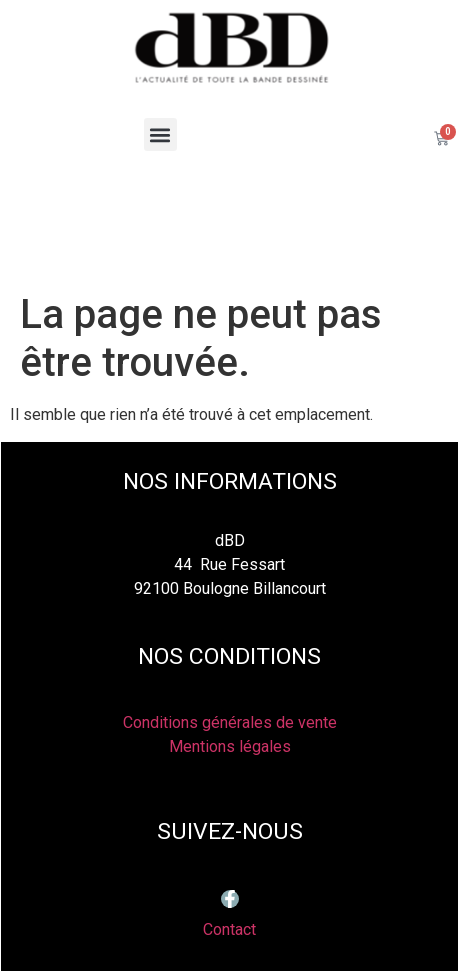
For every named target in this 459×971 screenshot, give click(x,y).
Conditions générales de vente (230, 722)
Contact (229, 929)
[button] (160, 134)
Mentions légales (230, 746)
